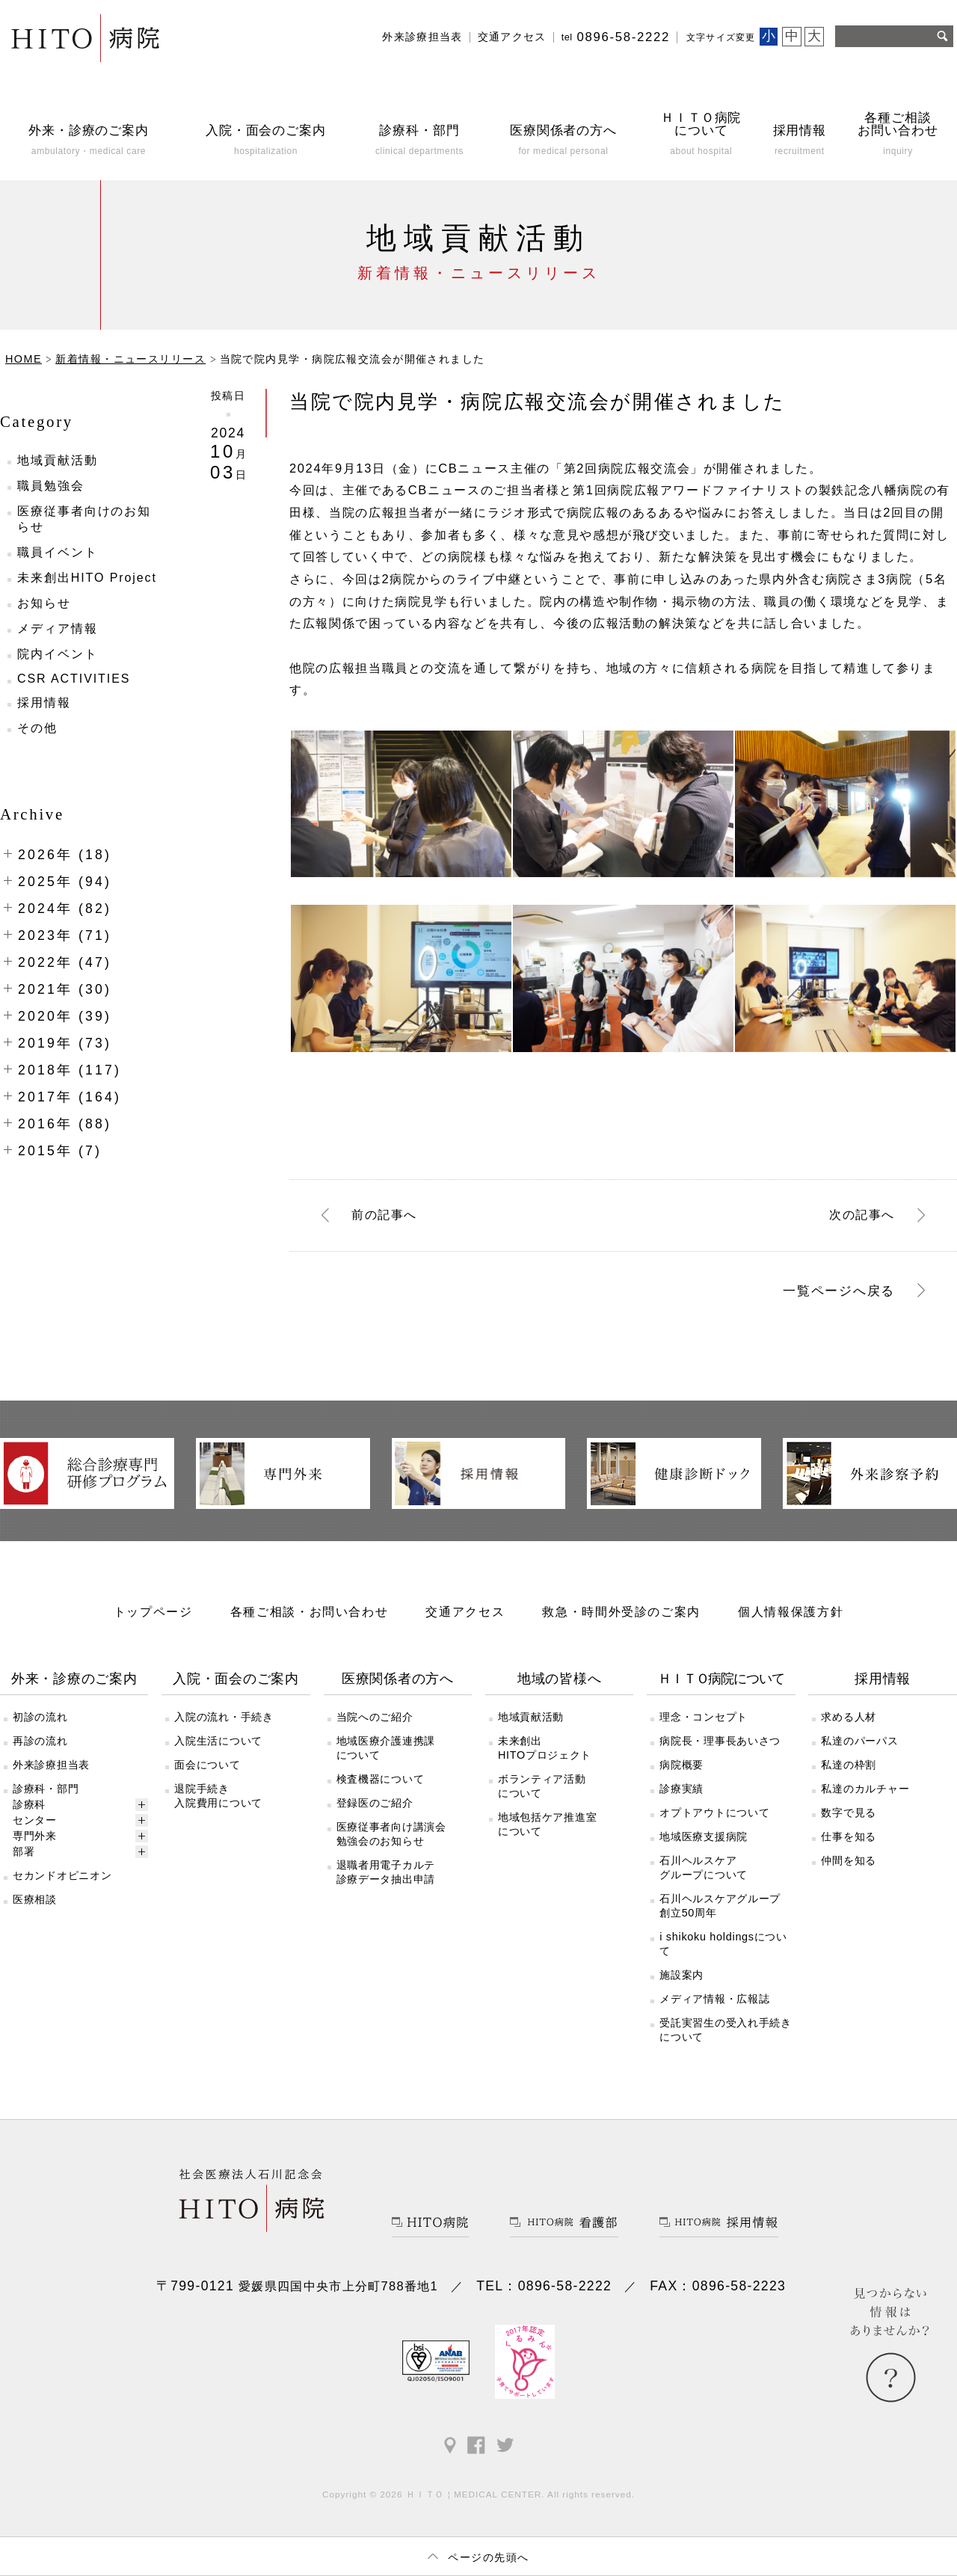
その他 (37, 728)
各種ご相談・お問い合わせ (309, 1611)
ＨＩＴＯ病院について (721, 1678)
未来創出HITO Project (87, 577)
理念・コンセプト (703, 1717)
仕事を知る (848, 1836)
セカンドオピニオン (62, 1875)
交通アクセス (512, 37)
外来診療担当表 (422, 37)
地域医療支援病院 (703, 1836)
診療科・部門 (46, 1789)
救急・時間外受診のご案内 (621, 1611)
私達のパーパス (859, 1741)
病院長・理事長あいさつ (720, 1741)
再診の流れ (40, 1741)
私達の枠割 (848, 1765)
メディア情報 (57, 628)
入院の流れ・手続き (223, 1717)
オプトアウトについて (714, 1813)
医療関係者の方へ (398, 1678)
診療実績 (681, 1789)
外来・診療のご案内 (74, 1678)
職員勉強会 (50, 485)
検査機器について (380, 1779)
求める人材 (848, 1717)
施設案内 (681, 1975)
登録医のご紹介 (374, 1803)
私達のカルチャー (865, 1789)
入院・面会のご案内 (236, 1678)
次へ (862, 1214)
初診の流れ (40, 1717)
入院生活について (218, 1741)
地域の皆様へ (559, 1678)
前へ (384, 1214)
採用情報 (44, 702)
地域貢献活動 (57, 460)
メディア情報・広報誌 (714, 1999)
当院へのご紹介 (374, 1717)
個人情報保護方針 (790, 1611)
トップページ (153, 1611)
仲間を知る (848, 1860)
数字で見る (848, 1813)
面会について (207, 1765)
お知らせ (44, 603)
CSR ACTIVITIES (73, 678)
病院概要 (681, 1765)
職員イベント (57, 552)
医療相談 (35, 1899)
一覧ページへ (839, 1290)
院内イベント (57, 654)
